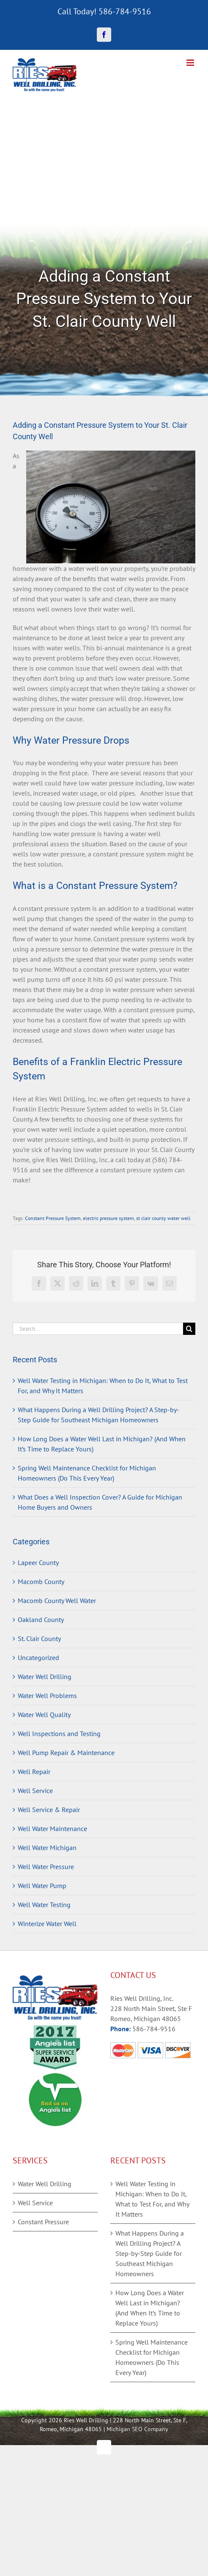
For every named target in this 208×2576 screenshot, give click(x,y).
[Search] (189, 1329)
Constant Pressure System (53, 1218)
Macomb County (41, 1581)
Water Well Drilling (44, 1676)
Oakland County (41, 1619)
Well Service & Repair (49, 1809)
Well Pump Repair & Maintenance (66, 1752)
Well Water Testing (44, 1904)
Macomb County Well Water (57, 1600)
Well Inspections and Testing (59, 1733)
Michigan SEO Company (137, 2429)
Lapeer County (38, 1562)
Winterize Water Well (47, 1923)
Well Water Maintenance (52, 1828)
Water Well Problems (47, 1695)
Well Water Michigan (47, 1847)
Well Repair (34, 1771)
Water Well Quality (44, 1714)
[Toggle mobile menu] (190, 62)
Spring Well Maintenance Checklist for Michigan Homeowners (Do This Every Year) (151, 2357)
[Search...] (98, 1329)
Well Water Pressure (46, 1866)
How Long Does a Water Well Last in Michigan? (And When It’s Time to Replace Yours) (149, 2307)
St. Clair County (39, 1638)
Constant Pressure (43, 2221)
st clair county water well (163, 1218)
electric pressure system (108, 1218)
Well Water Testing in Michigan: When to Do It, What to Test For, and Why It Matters (152, 2198)
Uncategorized (38, 1657)
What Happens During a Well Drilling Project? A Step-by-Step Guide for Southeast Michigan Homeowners (149, 2253)
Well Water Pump (42, 1885)
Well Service (35, 1790)
